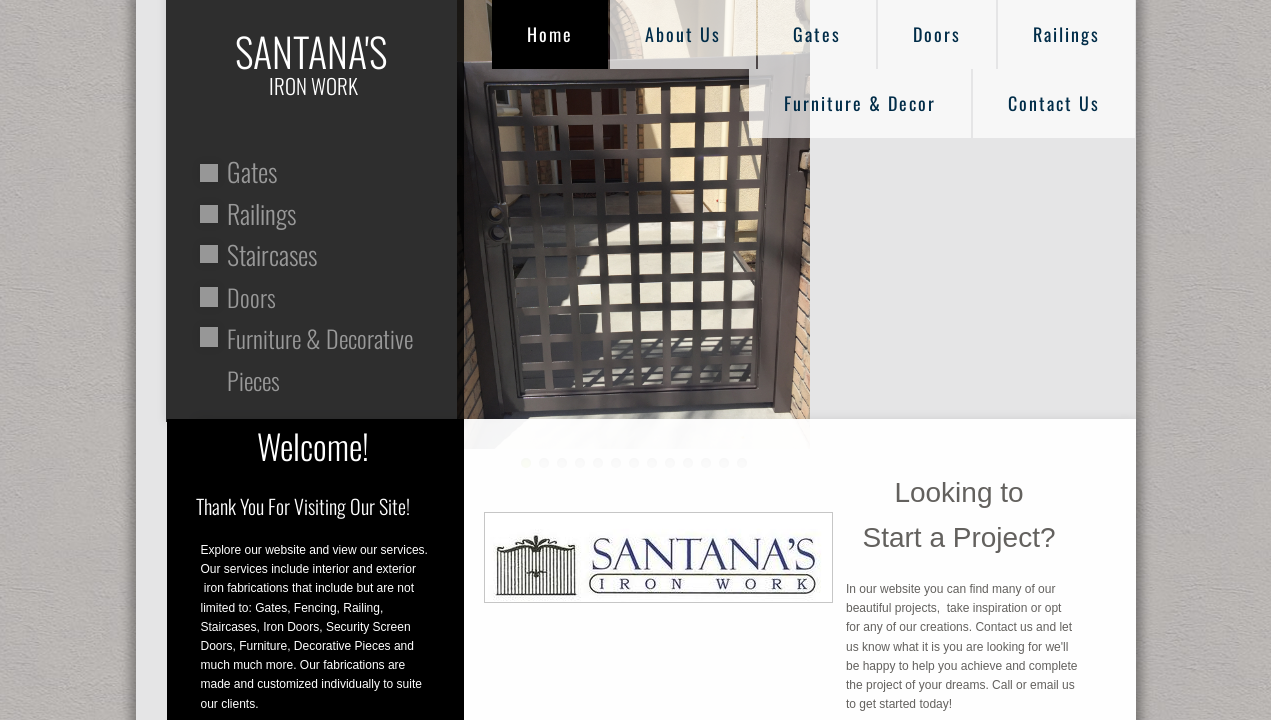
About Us (683, 34)
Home (550, 34)
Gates (817, 34)
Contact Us (1054, 103)
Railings (1066, 34)
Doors (937, 34)
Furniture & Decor (860, 103)
